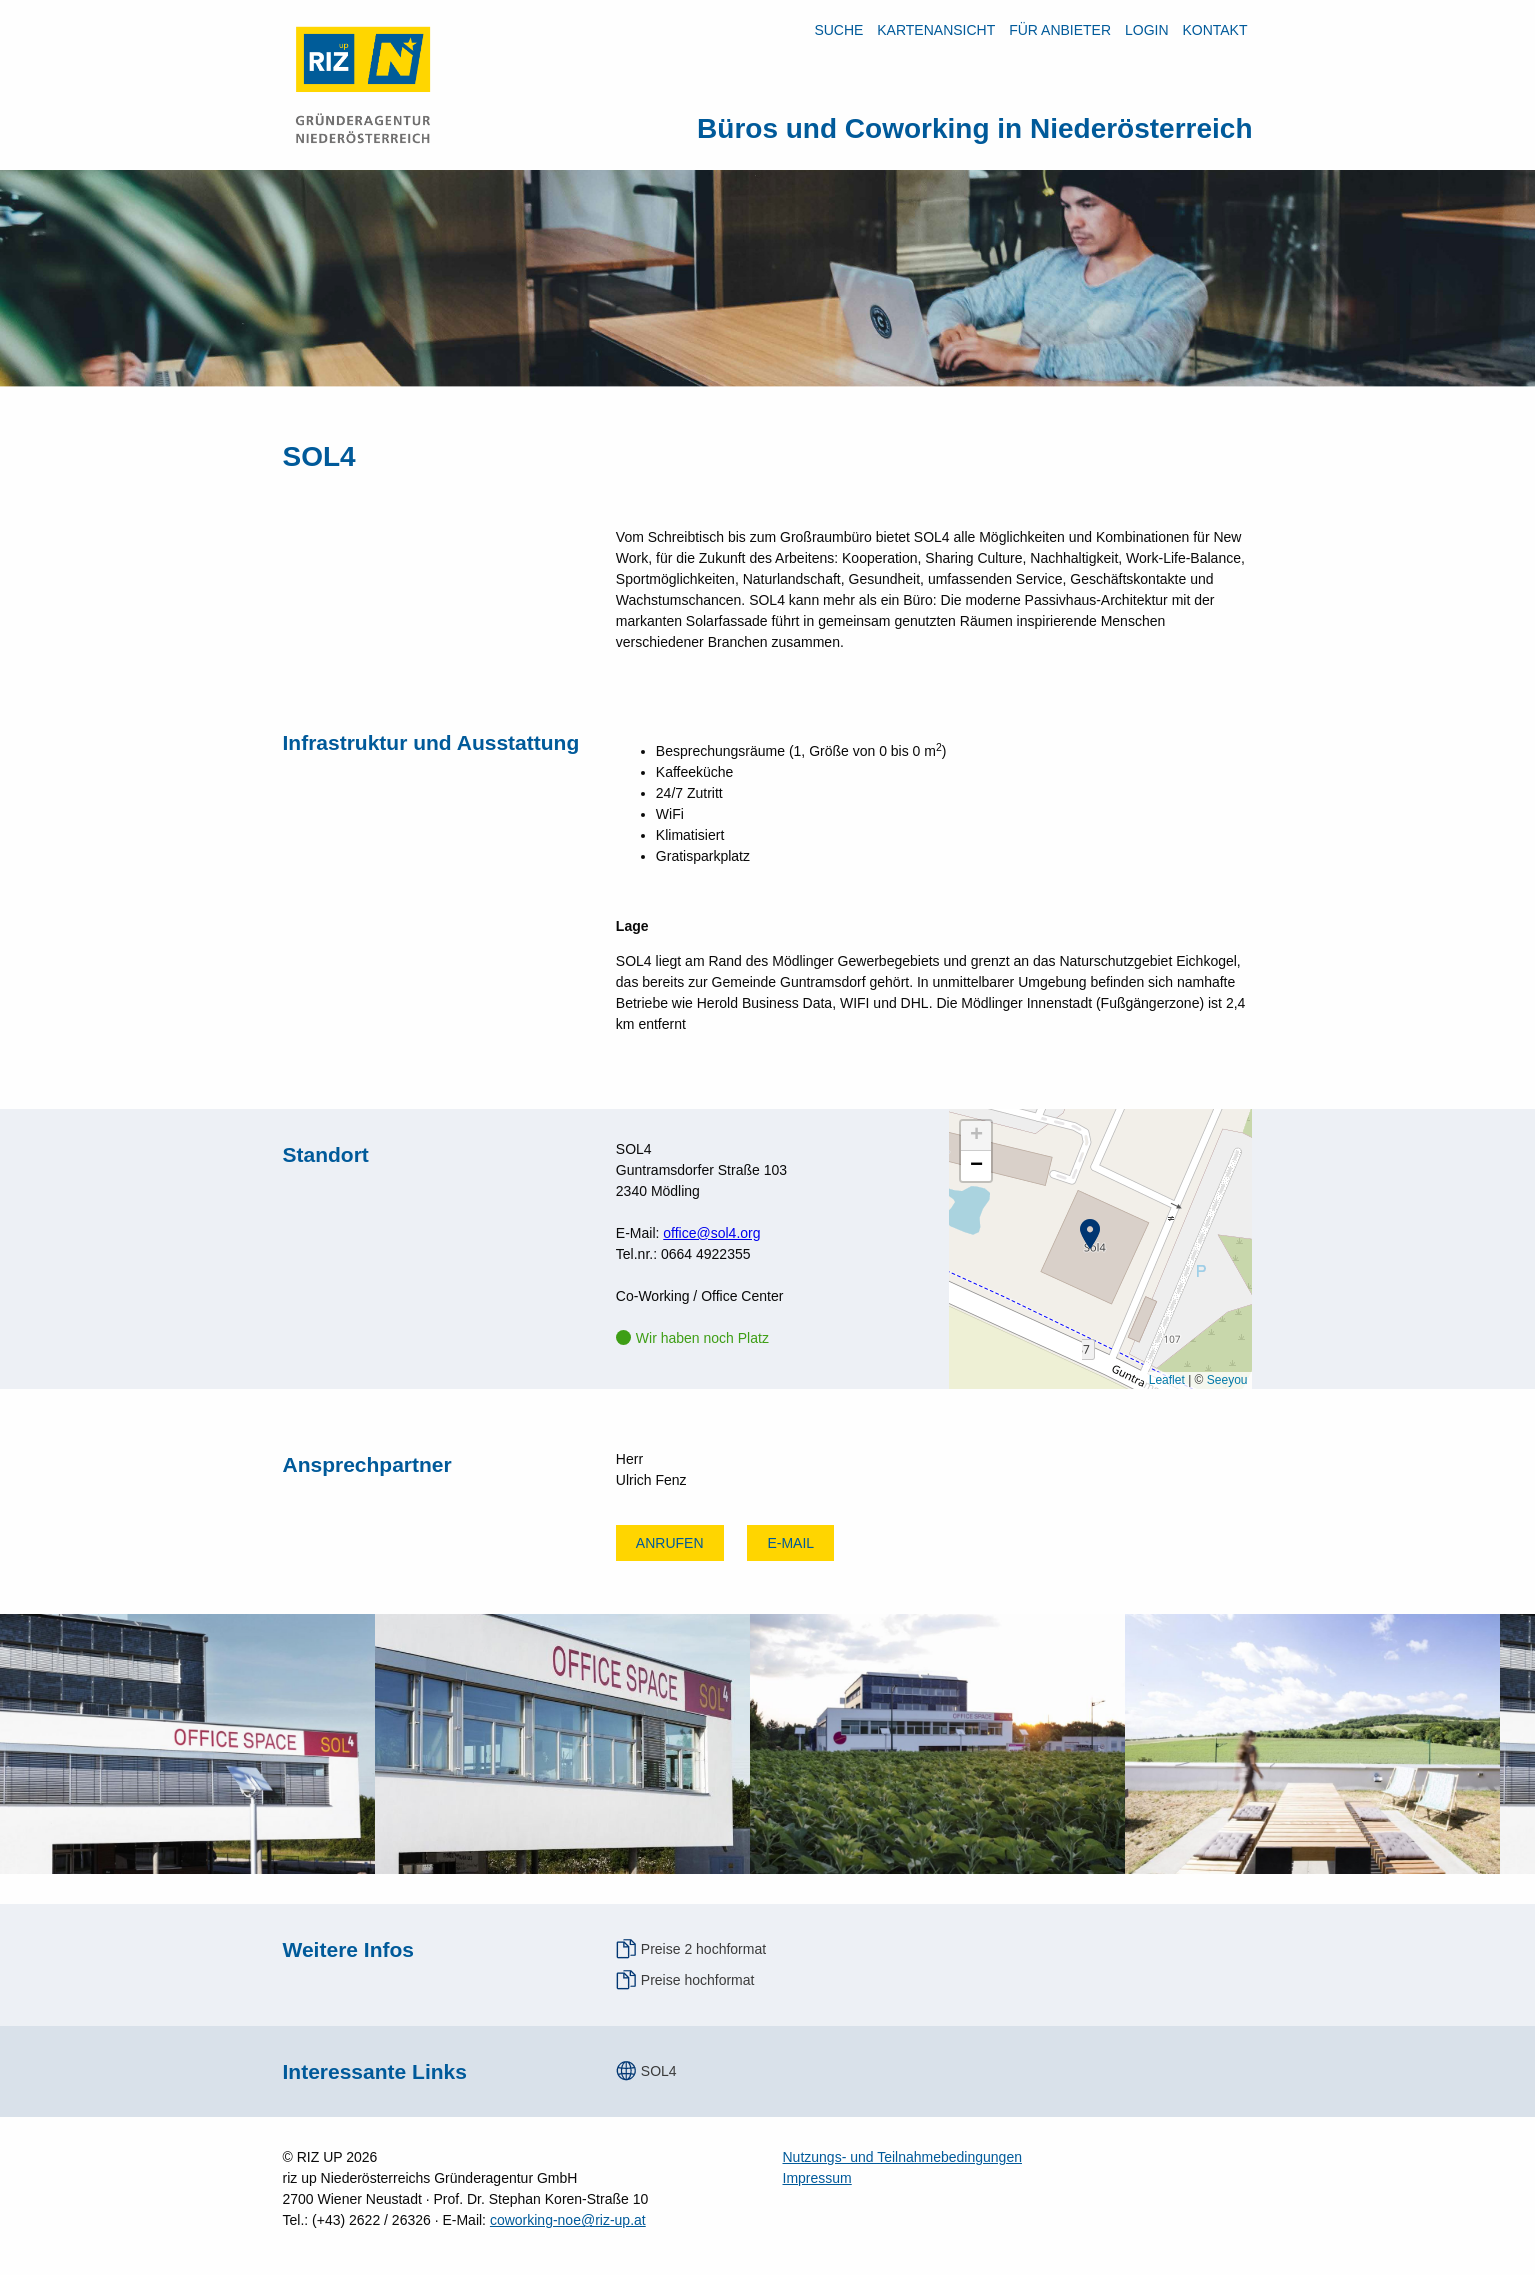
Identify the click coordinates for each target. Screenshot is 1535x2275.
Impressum (817, 2178)
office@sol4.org (711, 1233)
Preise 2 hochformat (703, 1949)
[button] (1090, 1234)
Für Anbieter (1060, 30)
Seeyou (1227, 1380)
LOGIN (1147, 30)
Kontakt (1214, 30)
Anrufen (670, 1543)
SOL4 (659, 2071)
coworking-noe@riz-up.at (568, 2220)
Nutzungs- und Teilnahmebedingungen (902, 2157)
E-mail (790, 1543)
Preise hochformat (698, 1980)
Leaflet (1167, 1380)
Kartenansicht (936, 30)
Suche (838, 30)
